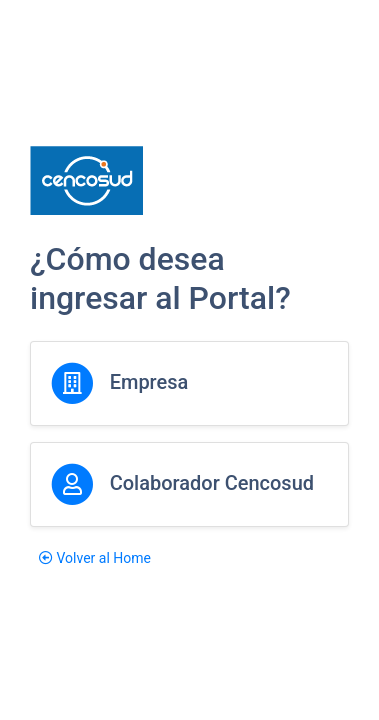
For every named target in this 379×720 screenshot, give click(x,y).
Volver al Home (95, 558)
